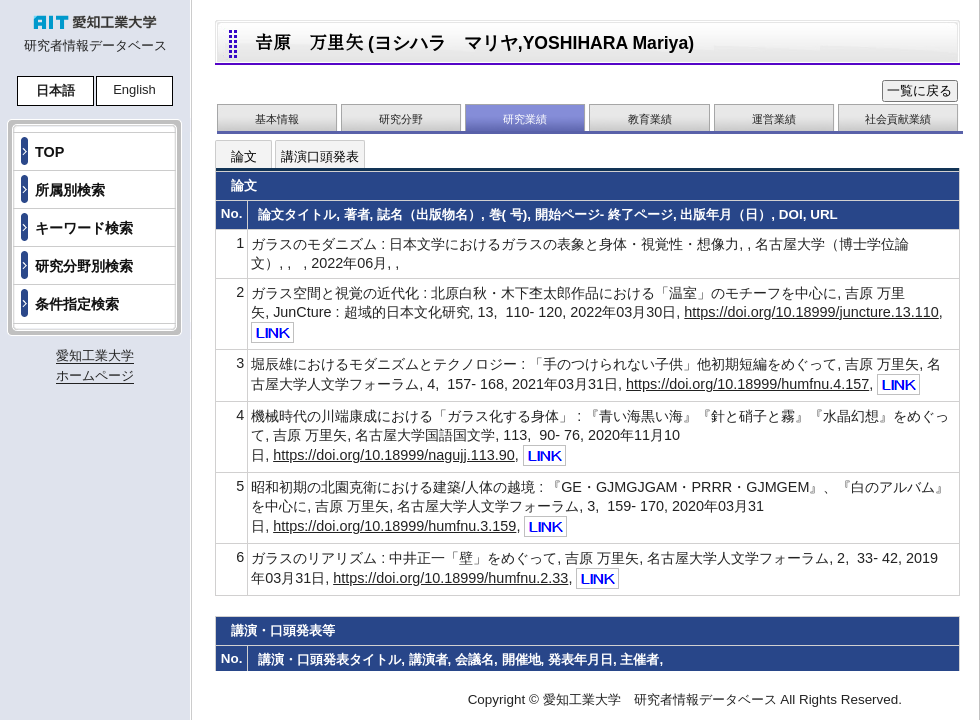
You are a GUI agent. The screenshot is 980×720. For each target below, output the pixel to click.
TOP (49, 152)
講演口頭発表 (320, 156)
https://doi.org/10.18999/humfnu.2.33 (450, 578)
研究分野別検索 (84, 266)
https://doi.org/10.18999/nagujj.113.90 (394, 455)
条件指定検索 (77, 304)
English (134, 89)
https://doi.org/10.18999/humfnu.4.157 (747, 384)
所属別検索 (70, 190)
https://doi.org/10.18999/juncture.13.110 (811, 312)
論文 (244, 156)
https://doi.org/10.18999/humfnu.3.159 (394, 526)
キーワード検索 (84, 228)
